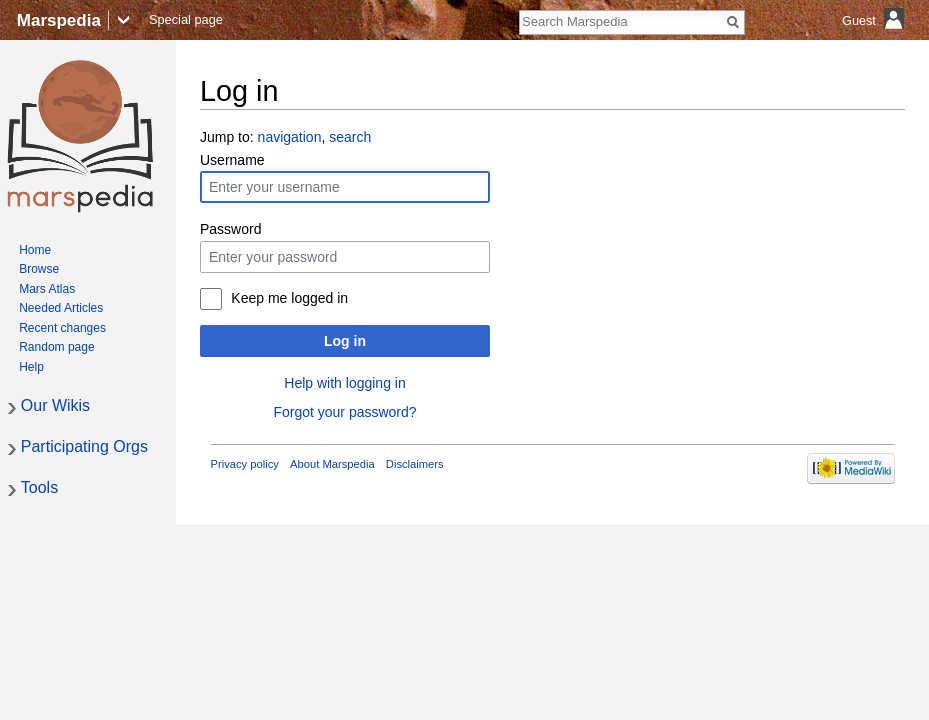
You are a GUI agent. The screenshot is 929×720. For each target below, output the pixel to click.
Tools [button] (39, 487)
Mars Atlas (47, 289)
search (350, 137)
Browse (39, 269)
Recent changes (62, 328)
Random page (56, 347)
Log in (345, 341)
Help (31, 367)
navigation (290, 137)
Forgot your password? (344, 412)
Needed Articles (61, 308)
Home (35, 250)
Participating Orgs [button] (84, 446)
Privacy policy (245, 464)
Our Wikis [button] (55, 405)
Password (230, 229)
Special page (186, 19)
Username (232, 160)
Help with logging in (344, 383)
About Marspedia (332, 464)
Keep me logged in (289, 298)
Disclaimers (415, 464)
